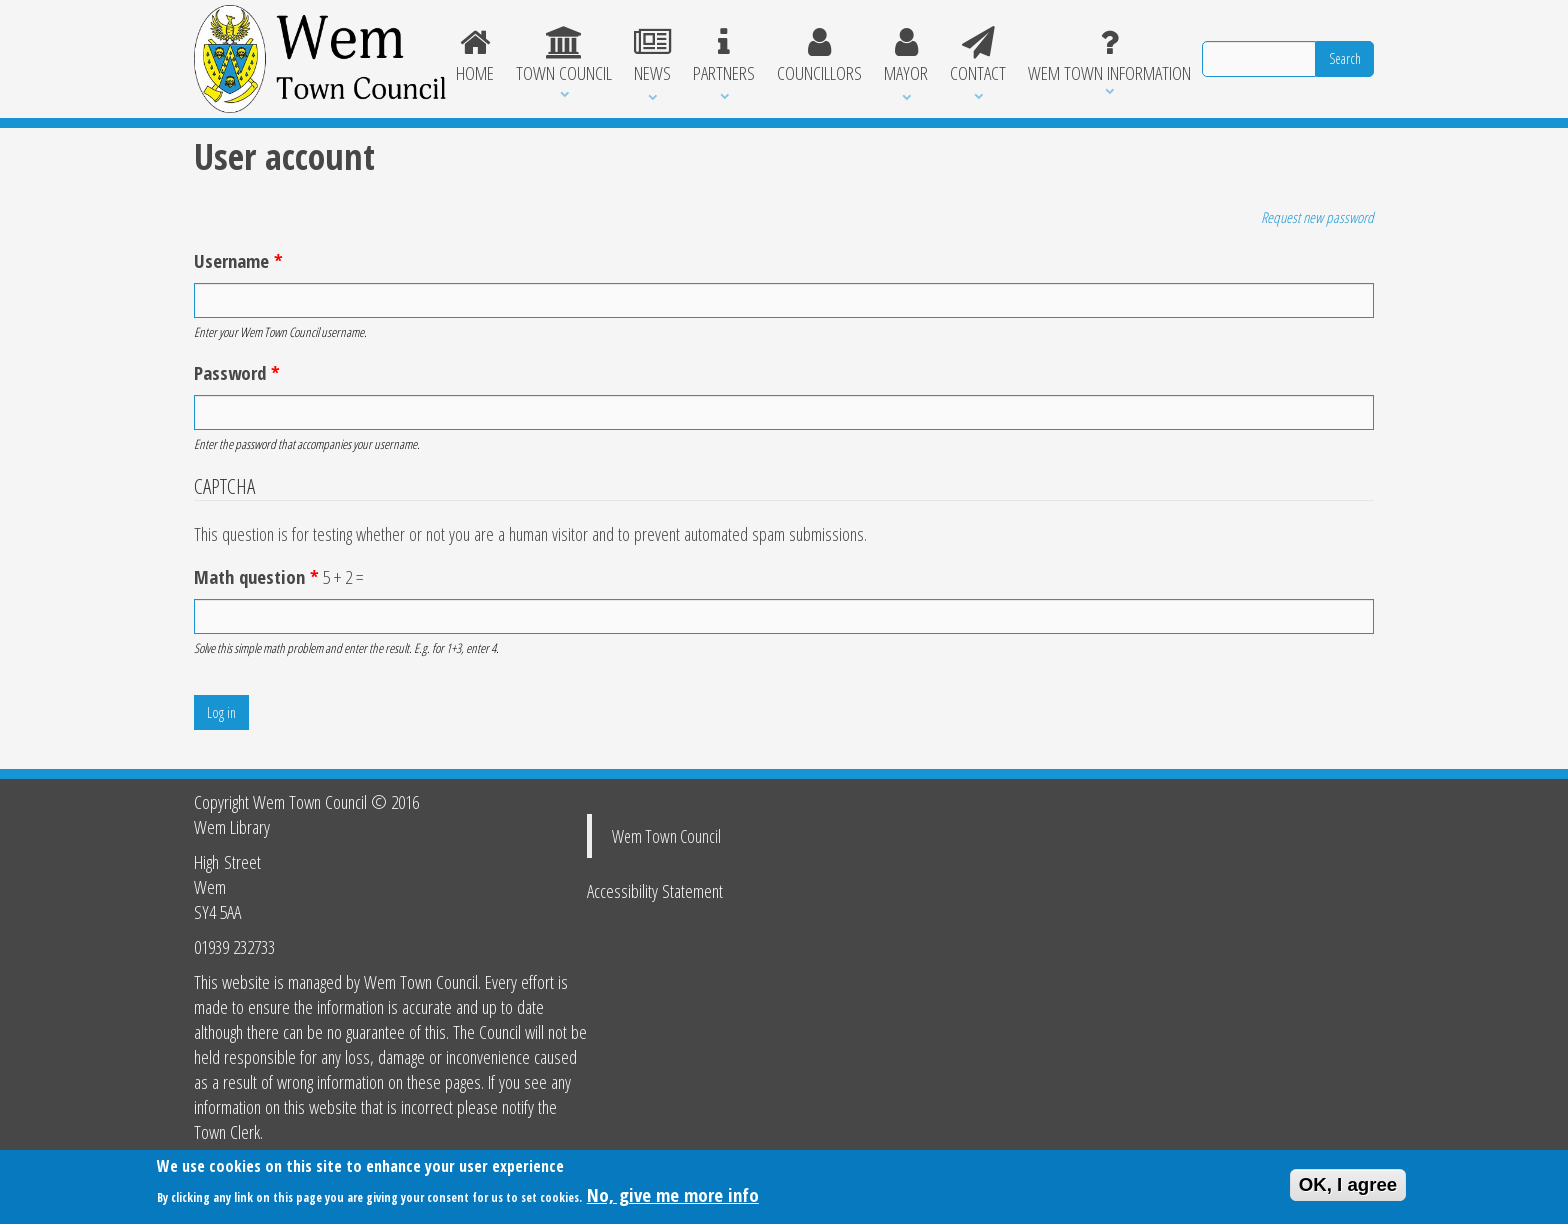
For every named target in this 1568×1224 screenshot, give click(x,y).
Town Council (564, 56)
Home (476, 56)
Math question (256, 576)
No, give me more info (673, 1199)
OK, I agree (1348, 1188)
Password (237, 372)
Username (238, 260)
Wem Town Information (1109, 56)
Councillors (819, 56)
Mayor (906, 56)
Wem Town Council (666, 836)
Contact (978, 56)
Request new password (1317, 217)
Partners (724, 56)
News (652, 56)
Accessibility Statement (655, 890)
